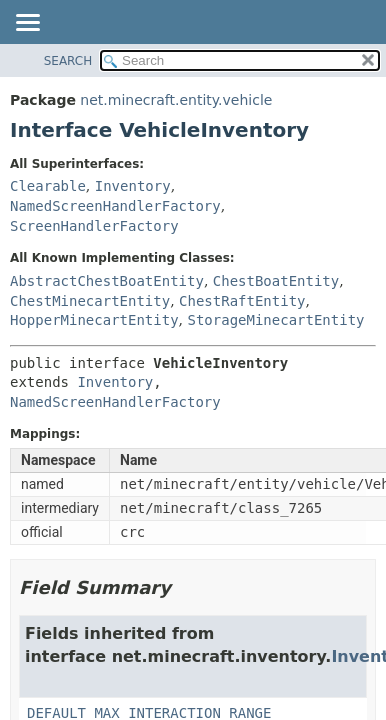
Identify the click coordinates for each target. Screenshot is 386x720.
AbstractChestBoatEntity (107, 281)
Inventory (133, 186)
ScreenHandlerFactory (94, 226)
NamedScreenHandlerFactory (115, 206)
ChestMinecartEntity (90, 301)
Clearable (48, 186)
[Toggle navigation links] (27, 24)
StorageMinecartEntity (275, 320)
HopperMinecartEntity (94, 320)
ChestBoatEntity (276, 281)
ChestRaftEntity (242, 301)
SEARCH (68, 61)
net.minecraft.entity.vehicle (176, 100)
